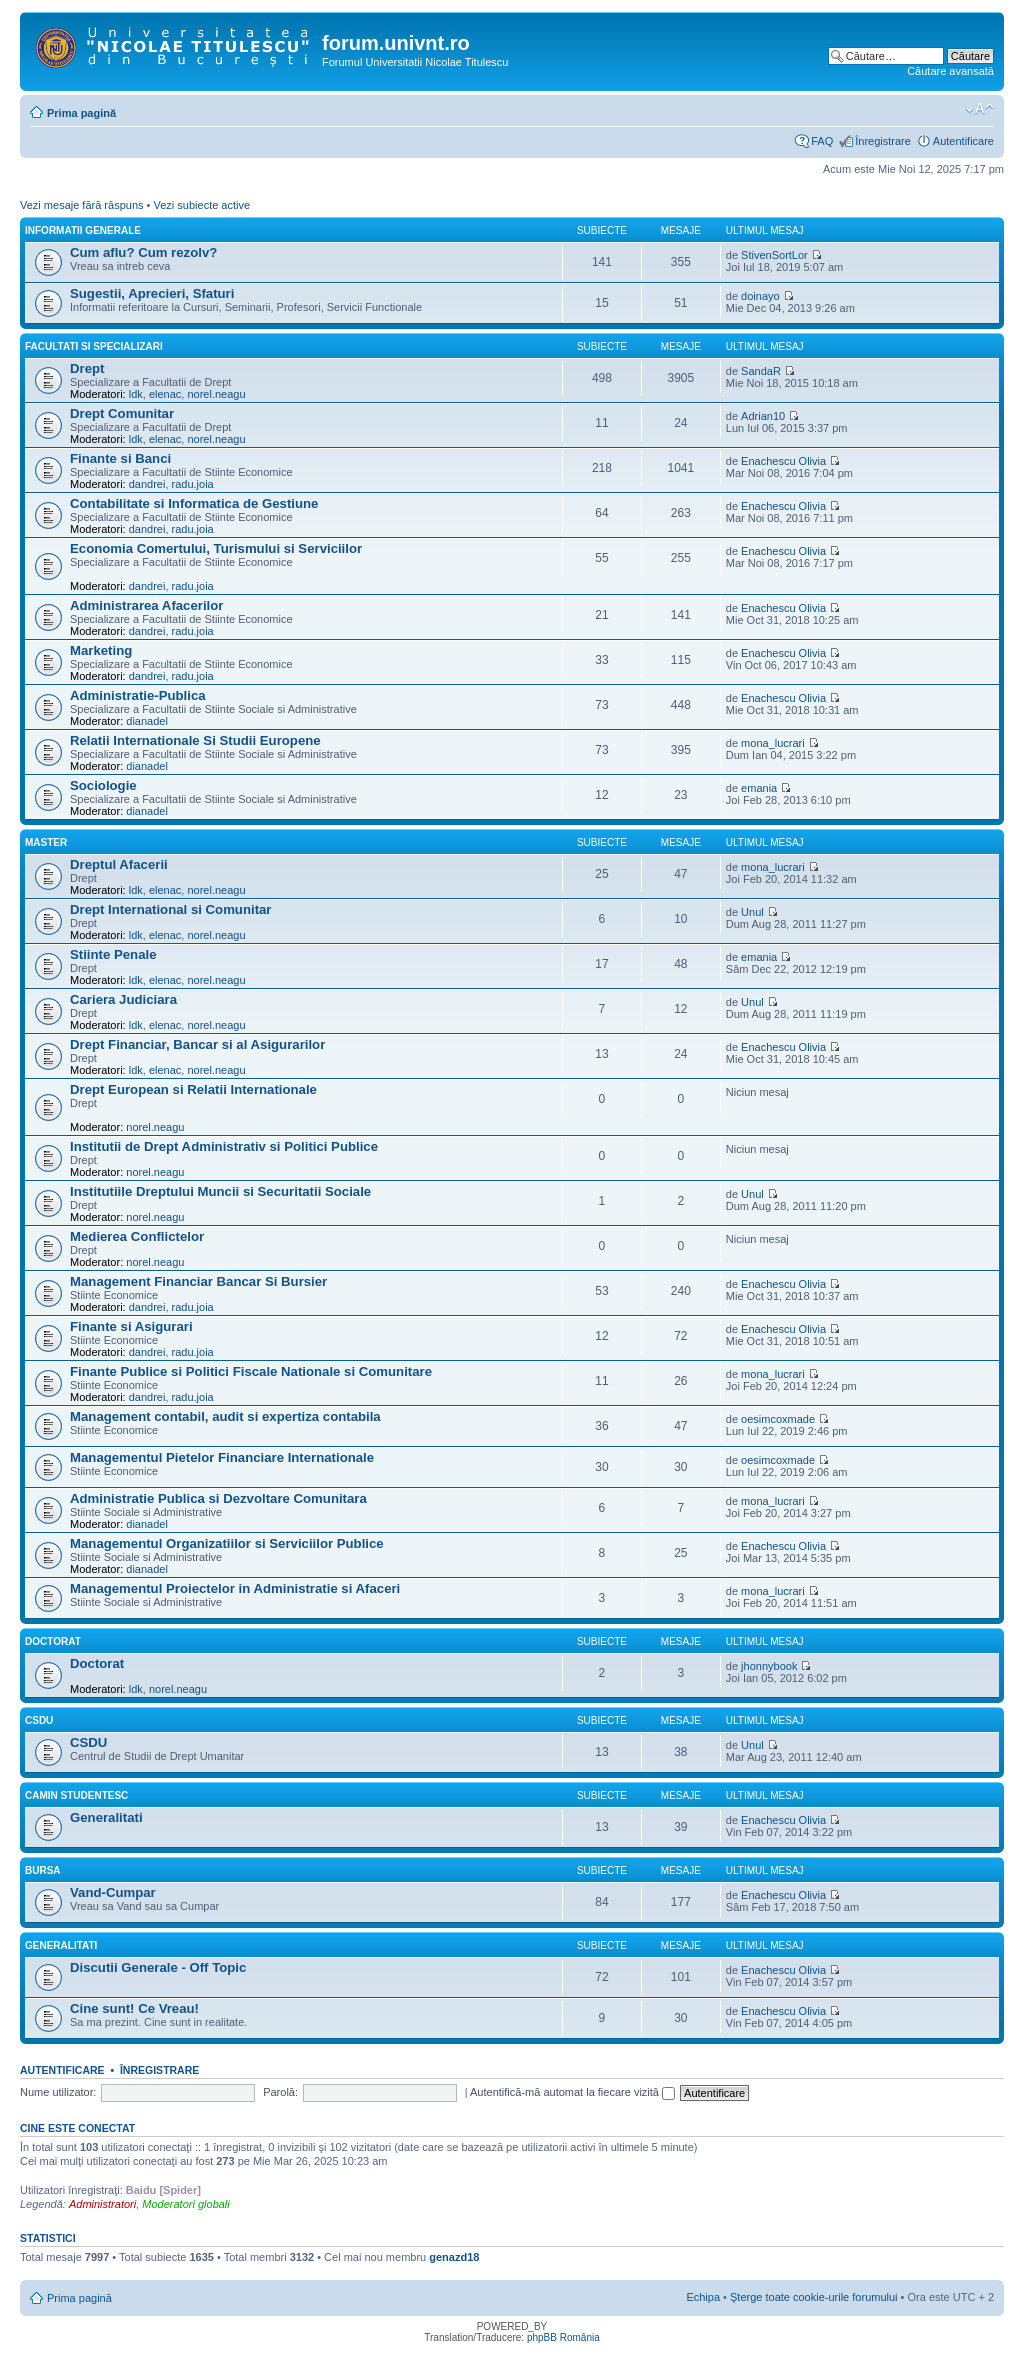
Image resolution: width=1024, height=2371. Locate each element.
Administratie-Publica (138, 695)
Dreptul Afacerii (119, 864)
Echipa (703, 2297)
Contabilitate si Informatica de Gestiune (194, 503)
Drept (87, 368)
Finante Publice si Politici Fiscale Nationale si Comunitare (251, 1371)
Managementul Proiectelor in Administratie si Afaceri (235, 1588)
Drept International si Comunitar (171, 909)
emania (759, 788)
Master (46, 842)
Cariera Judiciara (123, 999)
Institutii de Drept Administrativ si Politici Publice (224, 1146)
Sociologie (103, 785)
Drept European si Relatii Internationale (193, 1089)
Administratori (102, 2204)
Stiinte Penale (113, 954)
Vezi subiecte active (201, 205)
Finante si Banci (120, 458)
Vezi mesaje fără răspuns (82, 205)
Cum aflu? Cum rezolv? (143, 252)
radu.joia (193, 484)
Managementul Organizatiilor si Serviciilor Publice (227, 1543)
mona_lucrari (773, 743)
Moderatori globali (185, 2204)
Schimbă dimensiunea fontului (979, 109)
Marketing (101, 650)
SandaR (761, 371)
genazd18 (454, 2257)
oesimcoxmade (778, 1419)
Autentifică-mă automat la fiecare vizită (572, 2092)
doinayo (760, 296)
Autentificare (963, 141)
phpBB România (563, 2337)
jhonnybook (769, 1666)
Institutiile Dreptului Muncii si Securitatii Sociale (220, 1191)
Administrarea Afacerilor (146, 605)
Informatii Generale (83, 230)
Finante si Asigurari (131, 1326)
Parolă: (280, 2092)
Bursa (43, 1870)
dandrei (147, 484)
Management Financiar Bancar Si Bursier (198, 1281)
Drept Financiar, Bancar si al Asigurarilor (197, 1044)
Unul (752, 912)
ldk (136, 394)
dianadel (147, 721)
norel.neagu (216, 394)
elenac (165, 394)
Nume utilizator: (58, 2092)
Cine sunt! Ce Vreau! (134, 2008)
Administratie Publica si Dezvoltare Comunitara (218, 1498)
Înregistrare (883, 141)
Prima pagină (81, 113)
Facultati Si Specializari (94, 346)
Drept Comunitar (122, 413)
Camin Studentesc (76, 1795)
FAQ (822, 141)
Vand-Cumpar (113, 1892)
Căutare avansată (950, 71)
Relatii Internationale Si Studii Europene (195, 740)
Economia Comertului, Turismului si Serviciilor (216, 548)
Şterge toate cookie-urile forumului (814, 2297)
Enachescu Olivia (783, 461)
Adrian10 (763, 416)
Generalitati (106, 1817)
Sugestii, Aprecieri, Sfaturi (152, 293)
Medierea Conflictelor (137, 1236)
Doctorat (53, 1641)
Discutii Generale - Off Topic (158, 1967)
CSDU (39, 1720)
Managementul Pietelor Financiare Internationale (222, 1457)
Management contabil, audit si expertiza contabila (225, 1416)
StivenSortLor (774, 255)
